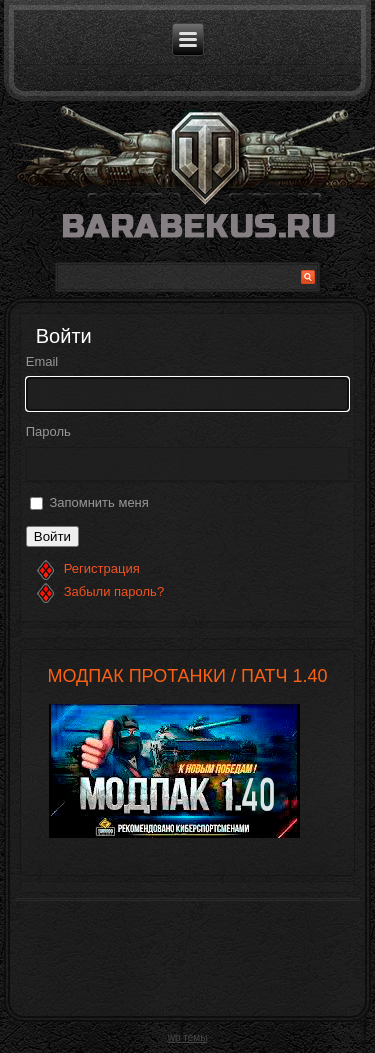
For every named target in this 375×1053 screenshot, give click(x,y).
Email (42, 361)
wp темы (188, 1037)
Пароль (48, 431)
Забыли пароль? (114, 591)
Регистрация (102, 568)
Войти (52, 536)
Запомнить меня (98, 502)
